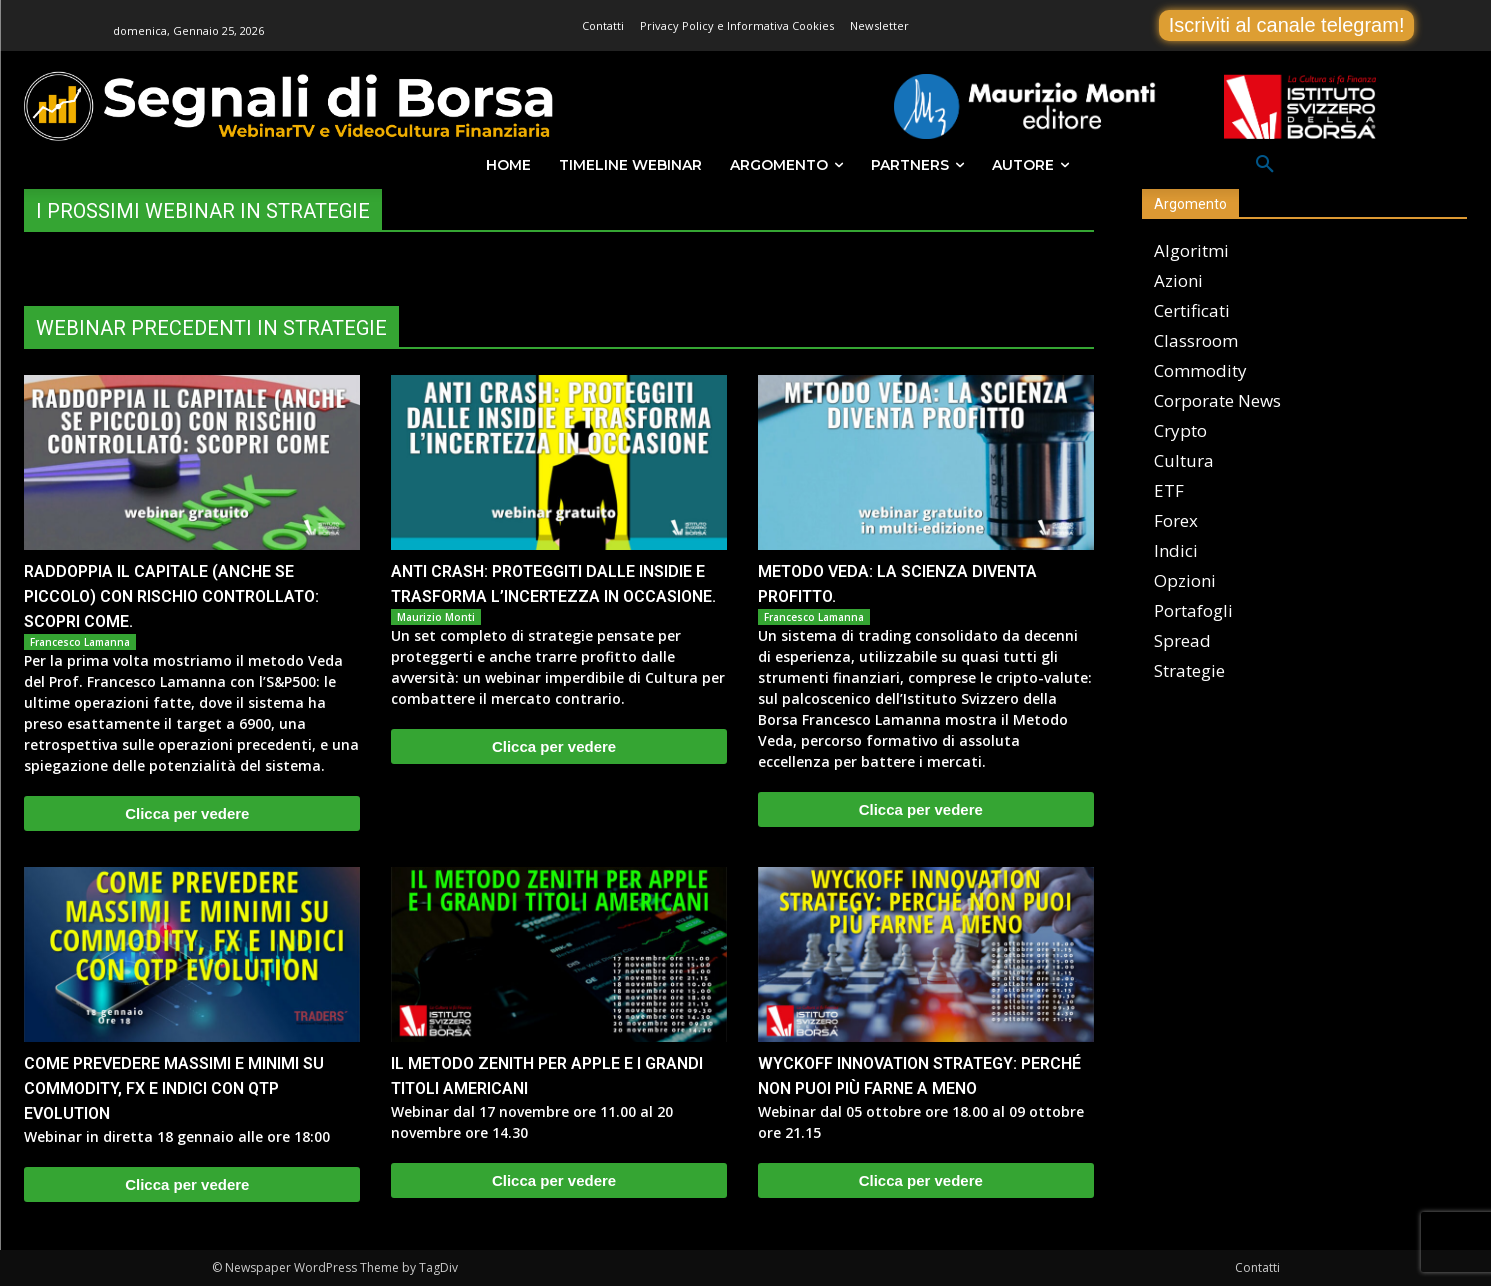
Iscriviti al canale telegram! (1287, 25)
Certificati (1192, 310)
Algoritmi (1191, 250)
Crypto (1180, 430)
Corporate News (1217, 400)
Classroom (1196, 340)
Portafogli (1193, 610)
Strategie (1189, 670)
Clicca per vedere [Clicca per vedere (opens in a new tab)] (187, 813)
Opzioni (1185, 580)
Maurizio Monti (436, 617)
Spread (1182, 640)
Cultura (1184, 460)
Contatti (1257, 1267)
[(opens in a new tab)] (192, 462)
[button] (1265, 165)
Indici (1176, 550)
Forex (1176, 520)
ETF (1169, 490)
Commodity (1200, 370)
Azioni (1178, 280)
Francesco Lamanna (80, 642)
